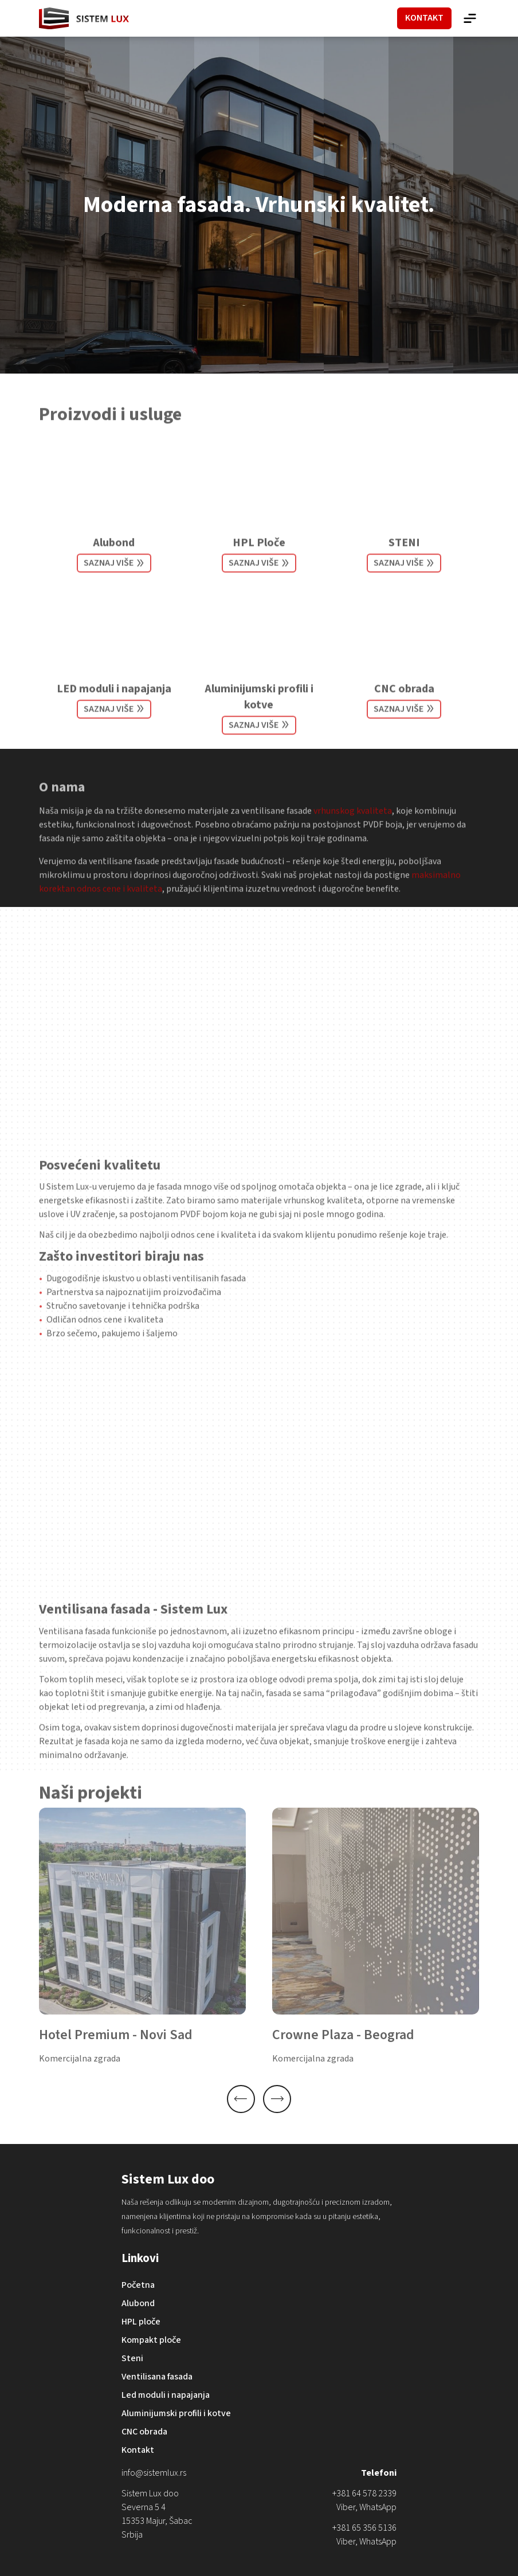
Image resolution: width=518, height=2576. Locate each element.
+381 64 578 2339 (364, 2493)
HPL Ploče (259, 558)
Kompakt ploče (151, 2340)
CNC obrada (404, 704)
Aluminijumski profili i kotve (259, 712)
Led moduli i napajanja (165, 2395)
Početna (138, 2285)
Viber (345, 2507)
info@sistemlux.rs (153, 2473)
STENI (404, 558)
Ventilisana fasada (157, 2376)
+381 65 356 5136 (364, 2528)
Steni (132, 2358)
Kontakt (137, 2450)
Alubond (114, 558)
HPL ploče (140, 2321)
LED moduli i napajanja (114, 704)
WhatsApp (378, 2507)
